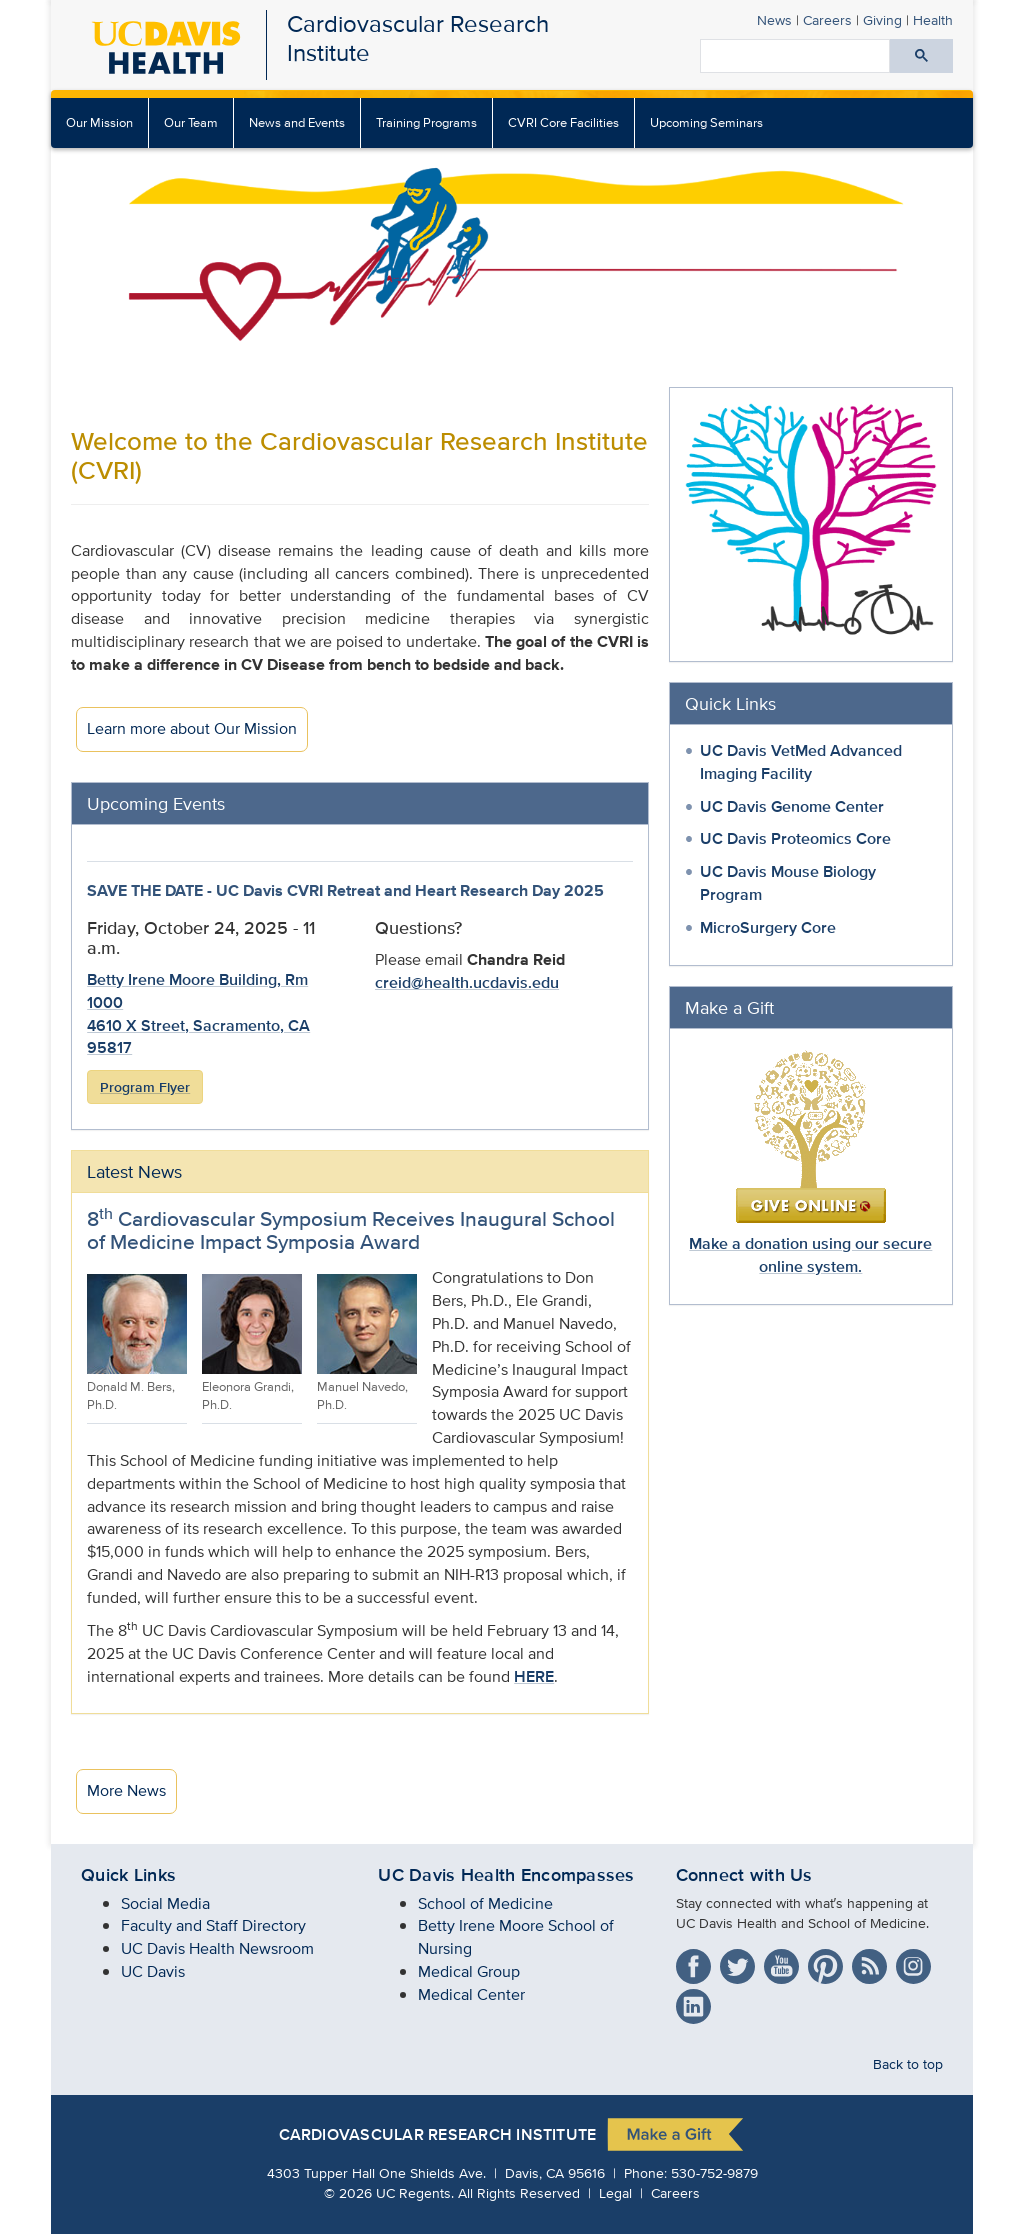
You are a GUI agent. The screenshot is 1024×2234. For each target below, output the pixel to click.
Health (933, 19)
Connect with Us (744, 1875)
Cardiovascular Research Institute (418, 38)
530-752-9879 (714, 2172)
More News (126, 1790)
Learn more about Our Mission (192, 728)
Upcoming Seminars (706, 122)
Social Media (165, 1903)
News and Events (297, 122)
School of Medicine (485, 1903)
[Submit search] (921, 56)
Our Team (191, 122)
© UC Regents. (389, 2192)
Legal (615, 2192)
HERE (534, 1676)
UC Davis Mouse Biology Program (788, 883)
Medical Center (471, 1994)
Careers (827, 19)
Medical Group (469, 1971)
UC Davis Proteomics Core (795, 838)
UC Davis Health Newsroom (217, 1948)
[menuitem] (191, 123)
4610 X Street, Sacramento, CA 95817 (198, 1037)
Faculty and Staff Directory (213, 1925)
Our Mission (99, 122)
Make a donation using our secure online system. (810, 1255)
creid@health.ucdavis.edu (467, 982)
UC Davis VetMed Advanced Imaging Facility (801, 762)
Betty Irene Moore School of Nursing (516, 1937)
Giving (882, 19)
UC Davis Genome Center (792, 806)
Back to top (908, 2063)
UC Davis (153, 1971)
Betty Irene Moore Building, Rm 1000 (197, 991)
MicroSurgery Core (768, 927)
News (774, 19)
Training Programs (426, 122)
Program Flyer (145, 1087)
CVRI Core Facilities (563, 122)
